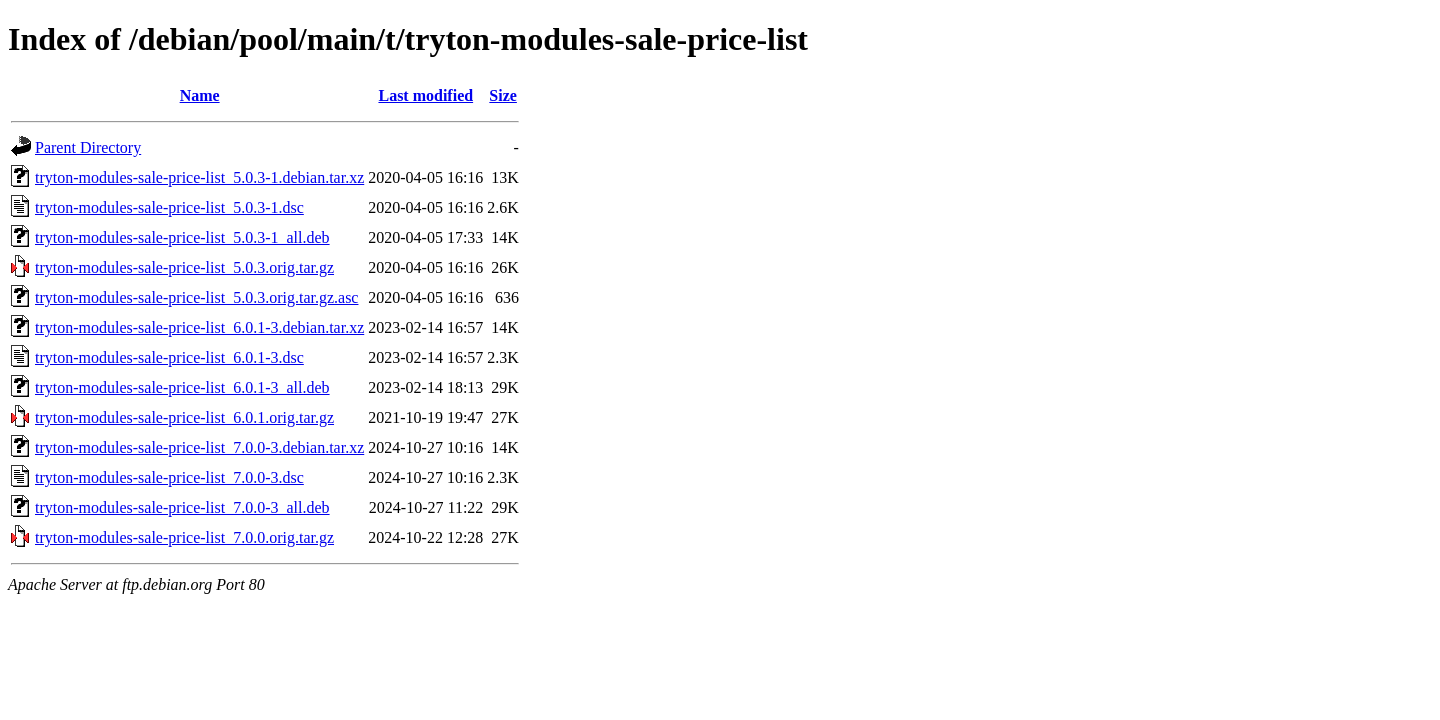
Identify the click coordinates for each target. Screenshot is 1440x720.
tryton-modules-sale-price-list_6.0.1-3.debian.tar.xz (199, 327)
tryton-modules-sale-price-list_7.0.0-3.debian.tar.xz (199, 447)
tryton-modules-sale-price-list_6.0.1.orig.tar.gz (184, 417)
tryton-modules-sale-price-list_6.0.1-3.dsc (169, 357)
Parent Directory (88, 147)
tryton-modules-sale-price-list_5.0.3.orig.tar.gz (184, 267)
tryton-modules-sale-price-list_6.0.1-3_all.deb (182, 387)
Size (503, 95)
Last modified (425, 95)
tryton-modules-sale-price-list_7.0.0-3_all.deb (182, 507)
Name (200, 95)
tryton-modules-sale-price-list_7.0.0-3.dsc (169, 477)
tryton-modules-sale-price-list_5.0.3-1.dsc (169, 207)
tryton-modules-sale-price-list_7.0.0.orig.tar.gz (184, 537)
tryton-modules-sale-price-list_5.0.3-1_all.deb (182, 237)
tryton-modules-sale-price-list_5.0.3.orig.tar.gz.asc (196, 297)
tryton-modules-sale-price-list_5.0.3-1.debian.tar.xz (199, 177)
